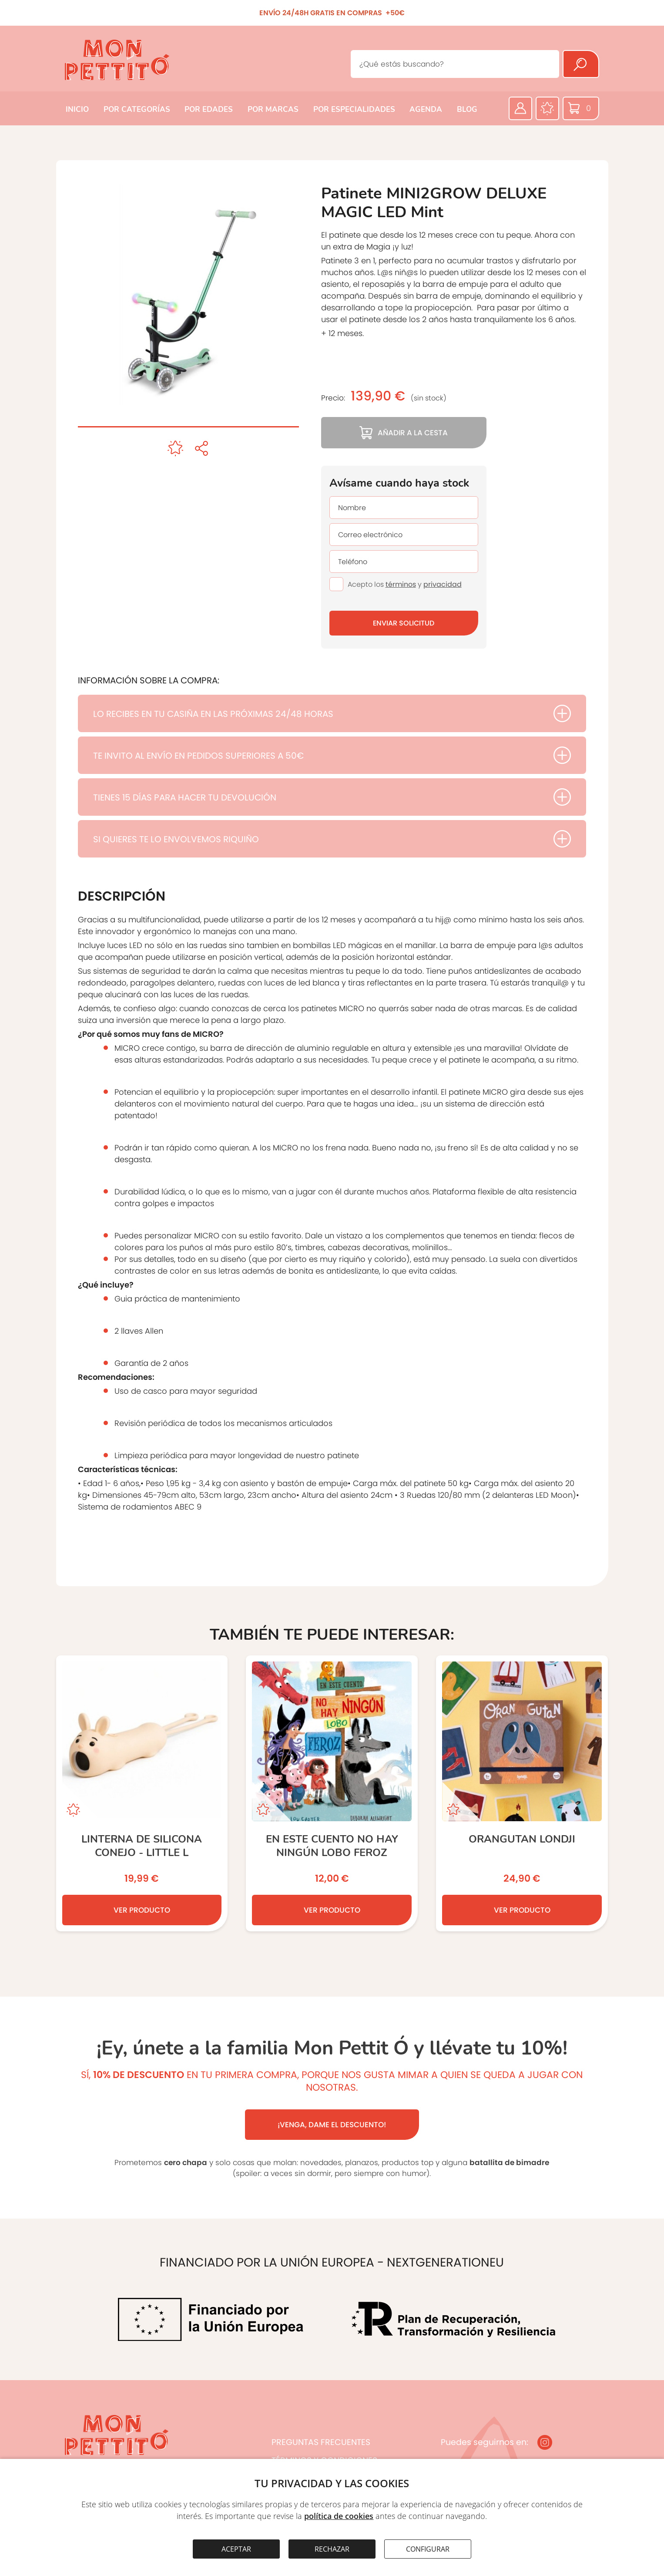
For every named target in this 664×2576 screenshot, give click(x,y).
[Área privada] (520, 108)
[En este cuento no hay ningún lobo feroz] (332, 1793)
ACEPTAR (236, 2549)
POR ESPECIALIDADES (354, 109)
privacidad (442, 584)
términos (401, 584)
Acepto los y (405, 584)
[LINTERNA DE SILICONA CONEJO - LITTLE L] (142, 1793)
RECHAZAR (332, 2549)
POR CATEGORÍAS (137, 109)
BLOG (467, 109)
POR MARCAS (273, 109)
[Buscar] (581, 64)
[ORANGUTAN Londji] (522, 1793)
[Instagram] (545, 2442)
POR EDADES (208, 109)
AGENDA (425, 109)
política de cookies (338, 2516)
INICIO (77, 109)
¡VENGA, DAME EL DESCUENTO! (332, 2124)
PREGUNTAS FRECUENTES (321, 2442)
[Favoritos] (547, 108)
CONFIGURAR (427, 2549)
